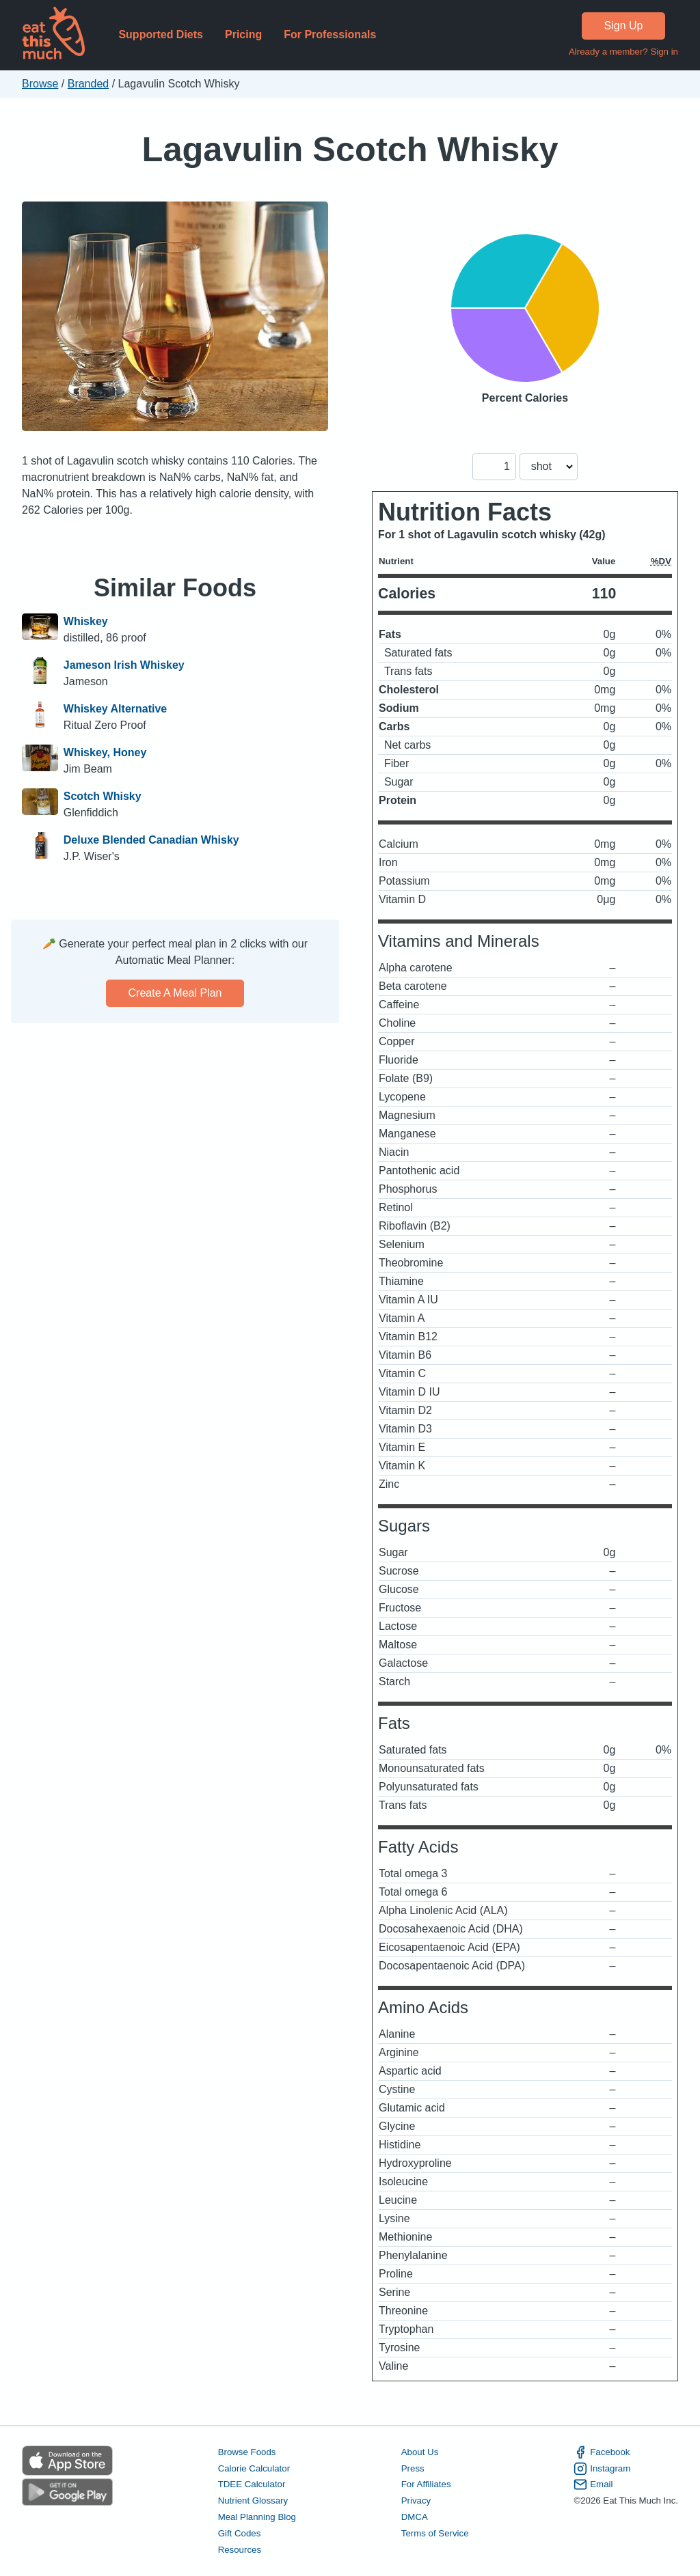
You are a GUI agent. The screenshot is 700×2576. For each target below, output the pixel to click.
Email (593, 2484)
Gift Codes (239, 2533)
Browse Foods (247, 2452)
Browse (40, 83)
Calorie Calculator (254, 2468)
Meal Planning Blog (257, 2517)
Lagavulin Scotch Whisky (350, 149)
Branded (88, 83)
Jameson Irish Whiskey (124, 665)
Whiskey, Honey (105, 752)
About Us (420, 2452)
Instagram (602, 2469)
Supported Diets (160, 34)
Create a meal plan (175, 993)
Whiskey (86, 621)
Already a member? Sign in (623, 51)
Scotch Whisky (103, 796)
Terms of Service (435, 2533)
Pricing (243, 34)
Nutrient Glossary (253, 2500)
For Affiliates (426, 2484)
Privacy (416, 2500)
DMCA (414, 2517)
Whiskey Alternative (115, 709)
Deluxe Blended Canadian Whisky (151, 840)
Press (413, 2468)
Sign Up (623, 25)
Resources (239, 2550)
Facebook (602, 2452)
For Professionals (330, 34)
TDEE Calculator (252, 2484)
